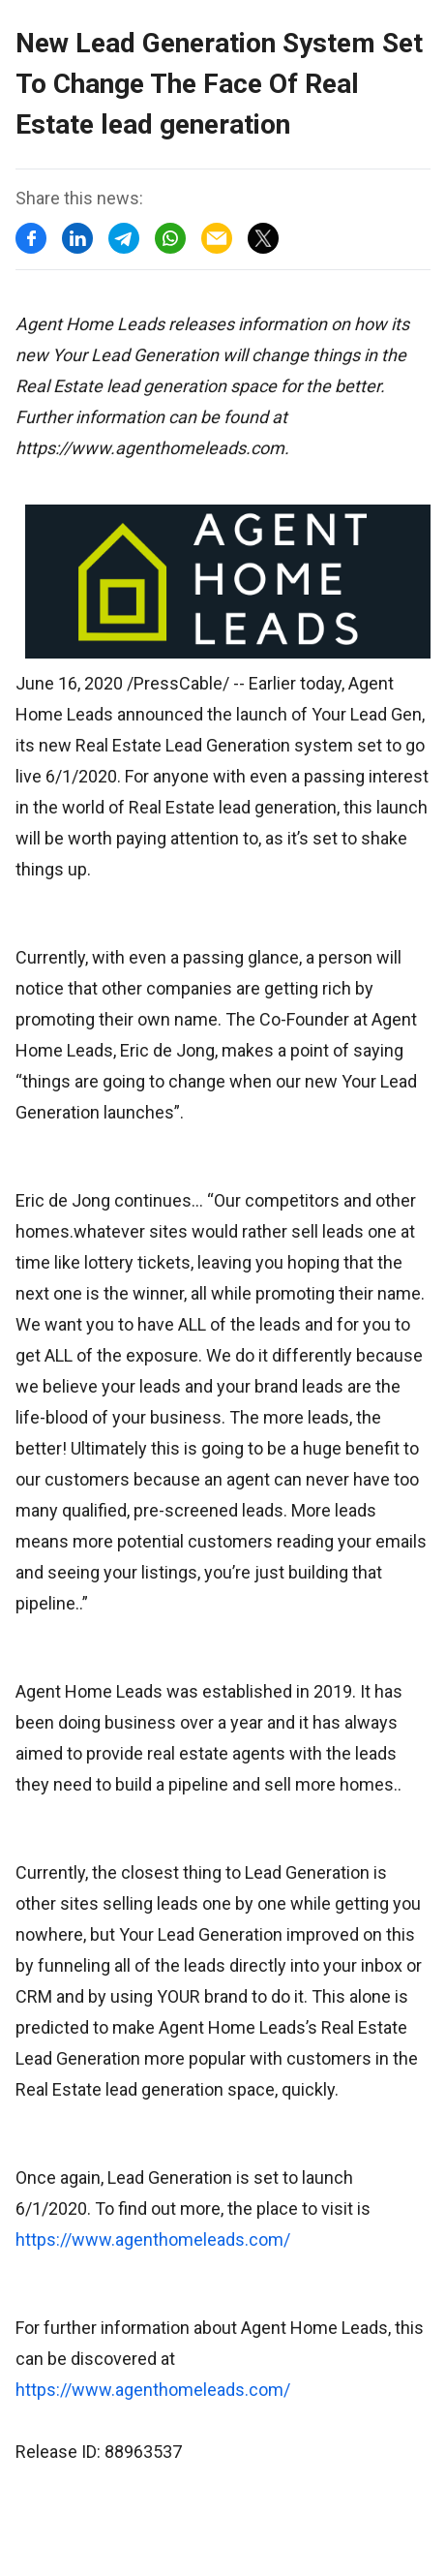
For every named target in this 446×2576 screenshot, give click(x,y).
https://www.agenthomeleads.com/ (152, 2239)
